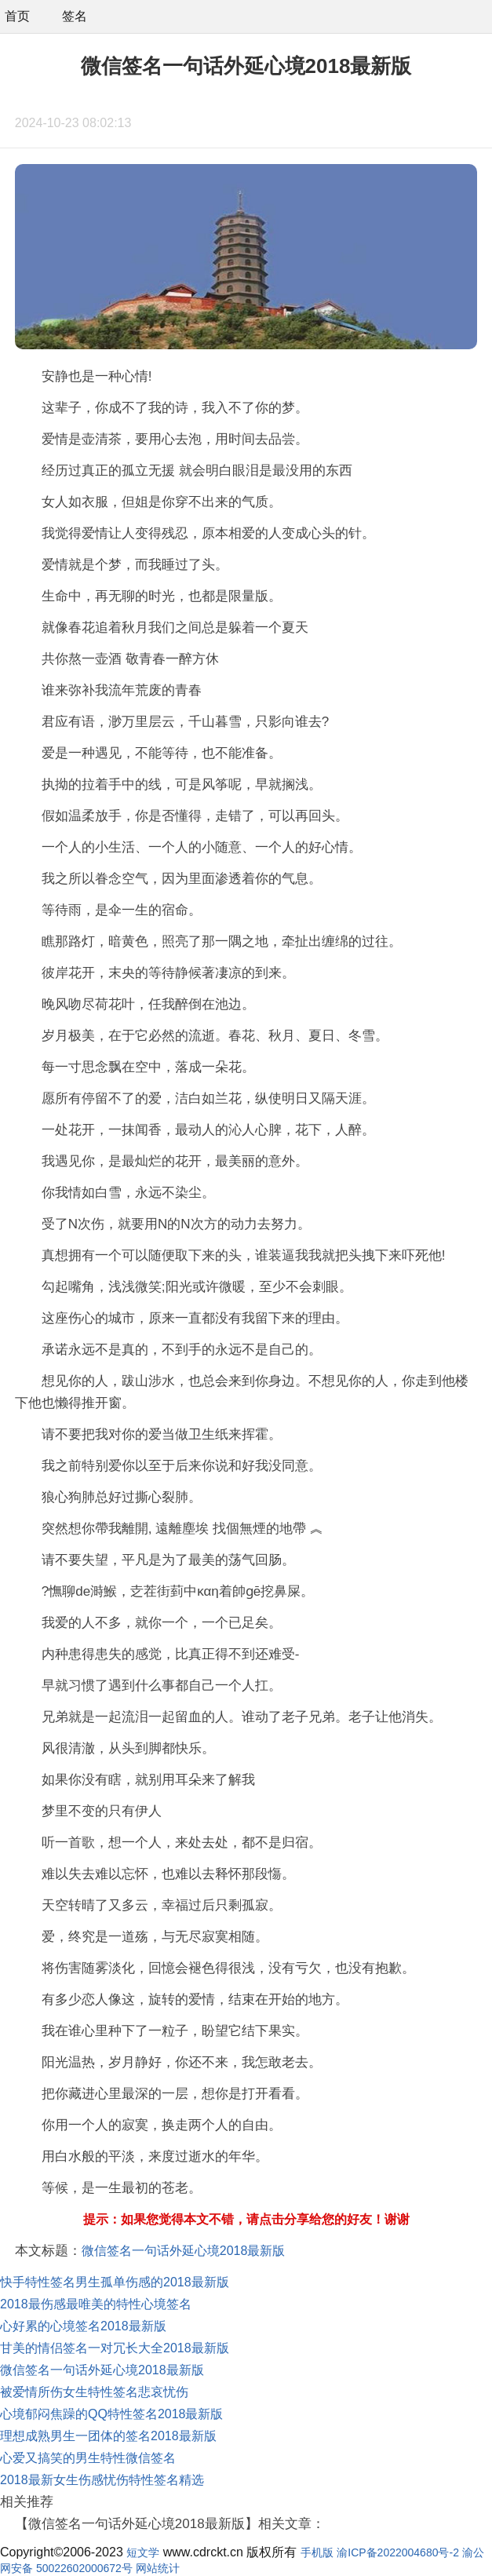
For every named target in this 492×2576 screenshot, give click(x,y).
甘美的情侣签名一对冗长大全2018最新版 (114, 2348)
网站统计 (158, 2568)
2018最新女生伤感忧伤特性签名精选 (102, 2480)
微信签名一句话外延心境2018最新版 (184, 2250)
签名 (74, 16)
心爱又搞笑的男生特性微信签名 (88, 2458)
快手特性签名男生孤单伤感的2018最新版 (114, 2282)
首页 (17, 16)
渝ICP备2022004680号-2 (398, 2552)
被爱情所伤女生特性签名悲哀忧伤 (94, 2392)
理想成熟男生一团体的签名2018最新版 (108, 2436)
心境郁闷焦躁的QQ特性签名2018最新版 (111, 2414)
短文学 (142, 2552)
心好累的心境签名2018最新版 (83, 2326)
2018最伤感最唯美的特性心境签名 (95, 2304)
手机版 (317, 2552)
